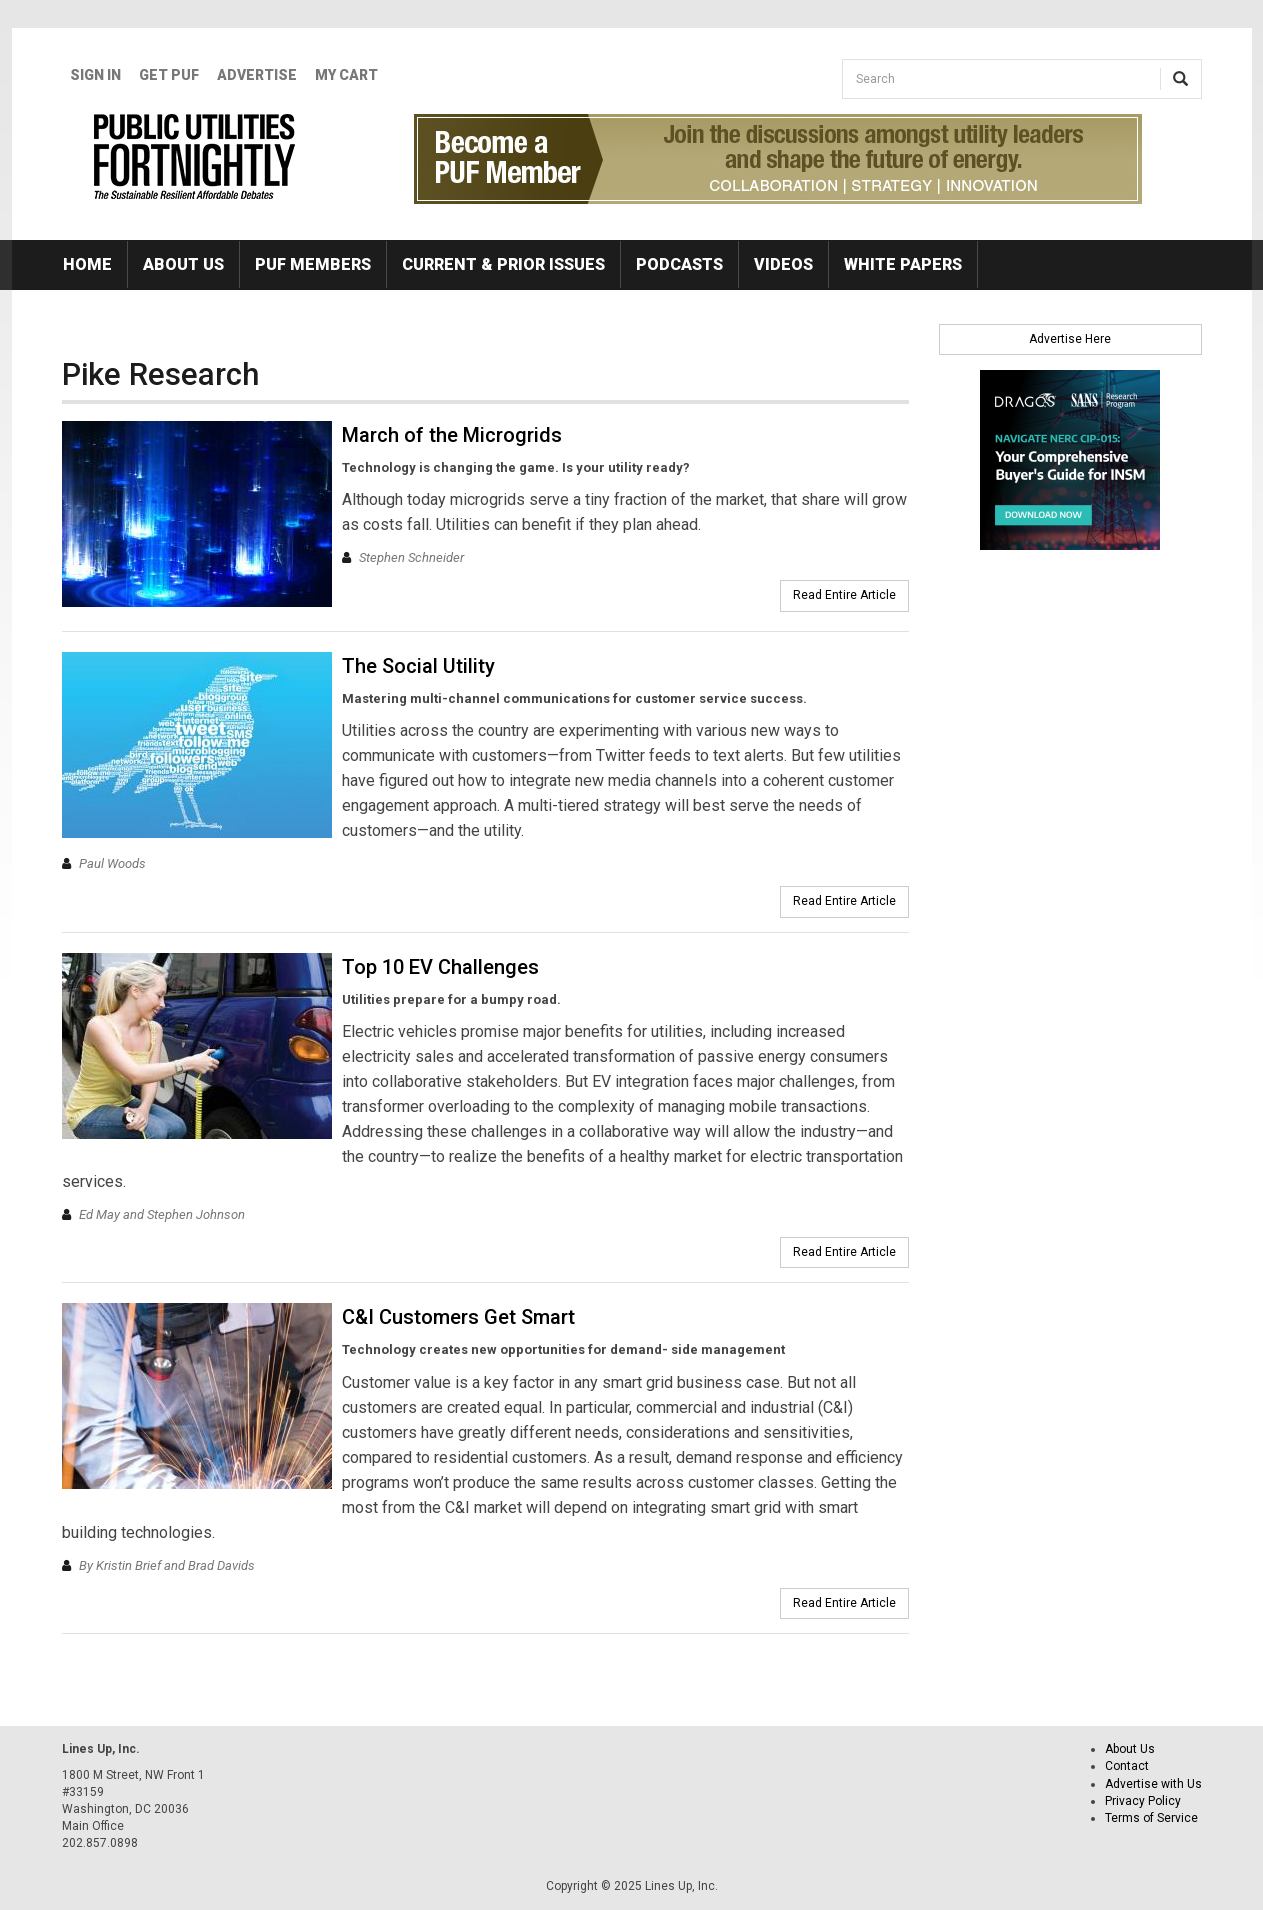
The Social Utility (418, 666)
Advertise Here (1070, 339)
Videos (783, 264)
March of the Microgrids (452, 435)
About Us (183, 264)
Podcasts (679, 264)
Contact (1127, 1766)
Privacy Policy (1143, 1801)
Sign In (95, 75)
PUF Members (313, 264)
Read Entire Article (844, 595)
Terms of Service (1151, 1818)
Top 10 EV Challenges (440, 967)
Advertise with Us (1153, 1784)
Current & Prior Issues (503, 264)
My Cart (346, 75)
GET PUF (169, 75)
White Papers (903, 264)
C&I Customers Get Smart (458, 1317)
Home (87, 264)
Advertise (257, 75)
